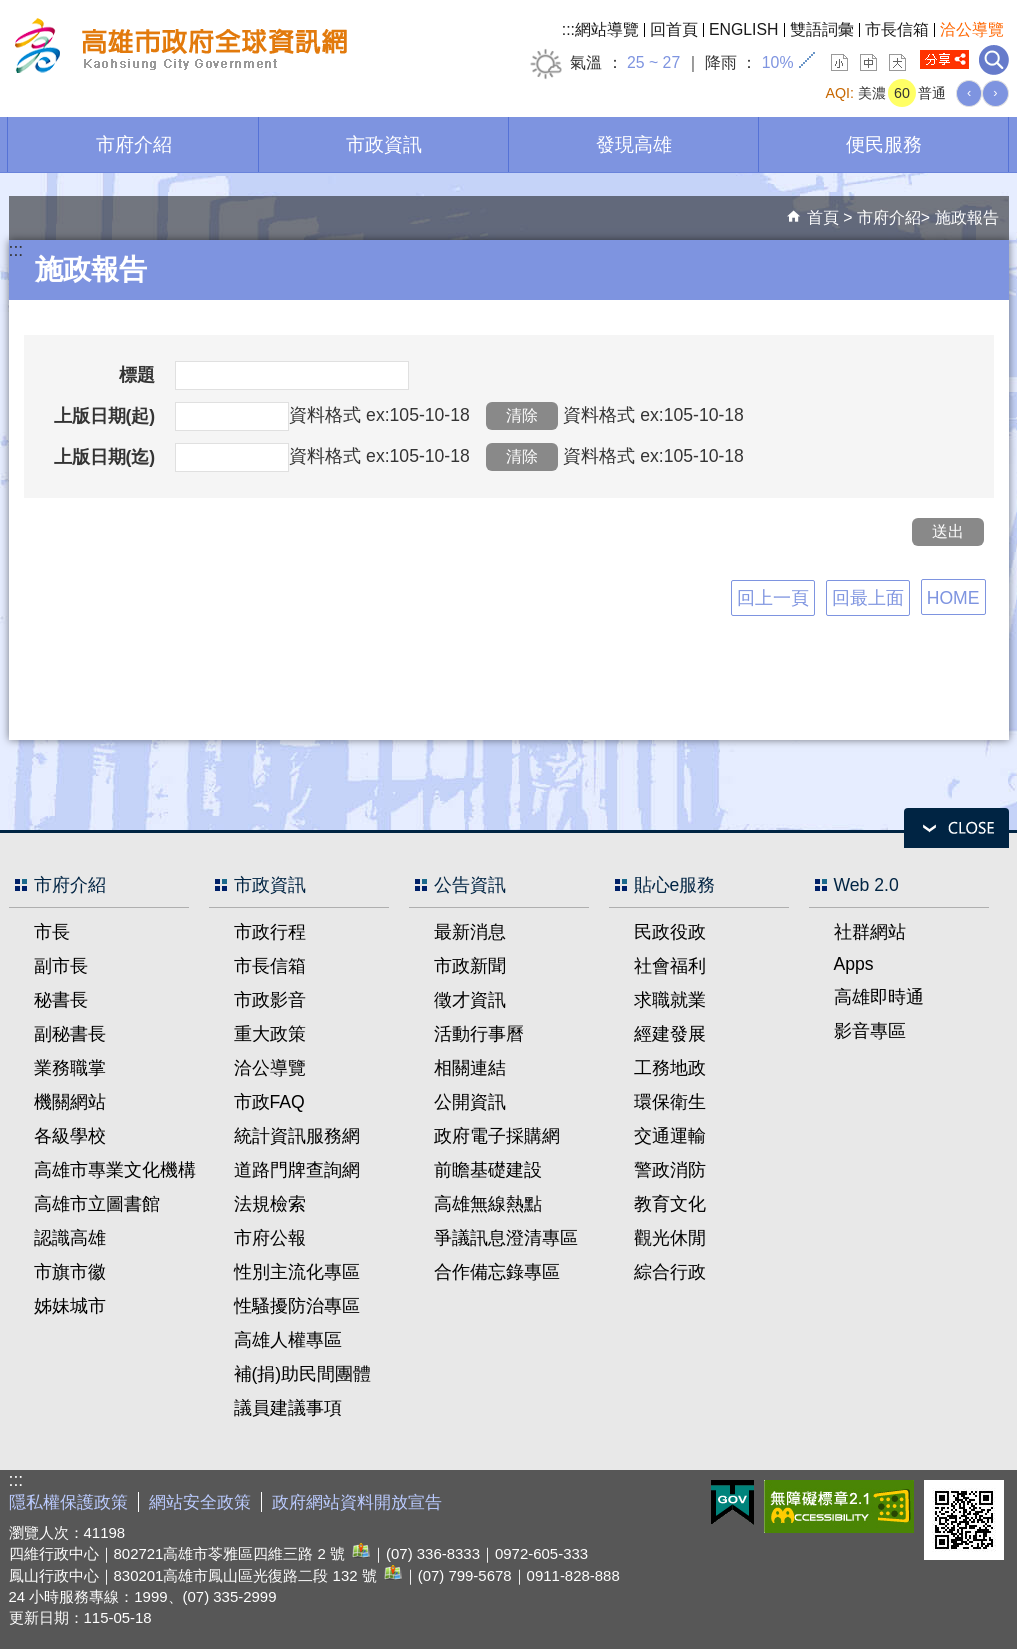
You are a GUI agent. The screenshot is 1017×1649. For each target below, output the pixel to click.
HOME (953, 598)
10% (778, 62)
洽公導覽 (972, 29)
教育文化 (670, 1204)
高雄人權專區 (288, 1340)
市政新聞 (470, 966)
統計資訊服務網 (297, 1136)
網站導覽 (607, 29)
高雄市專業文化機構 (115, 1170)
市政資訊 (384, 144)
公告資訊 (470, 885)
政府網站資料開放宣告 (357, 1502)
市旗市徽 (70, 1272)
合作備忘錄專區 (497, 1272)
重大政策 (270, 1034)
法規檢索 (270, 1204)
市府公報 (270, 1238)
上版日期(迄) (105, 457)
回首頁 (674, 29)
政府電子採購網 (497, 1136)
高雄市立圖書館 (97, 1204)
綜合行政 (670, 1272)
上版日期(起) (105, 416)
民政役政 (670, 932)
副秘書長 (70, 1034)
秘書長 (61, 1000)
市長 (52, 932)
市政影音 (270, 1000)
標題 (137, 375)
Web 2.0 (866, 885)
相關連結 (470, 1068)
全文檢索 (994, 60)
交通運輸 (670, 1136)
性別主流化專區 (297, 1272)
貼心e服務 (675, 885)
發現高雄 (634, 144)
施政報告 (967, 217)
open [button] (956, 828)
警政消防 (670, 1170)
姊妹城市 (70, 1306)
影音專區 (870, 1031)
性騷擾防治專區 (297, 1306)
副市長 (61, 966)
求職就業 (670, 1000)
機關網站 (70, 1102)
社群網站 (870, 932)
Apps (854, 964)
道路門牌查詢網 (297, 1170)
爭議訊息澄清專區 (506, 1238)
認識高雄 (70, 1238)
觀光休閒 (670, 1238)
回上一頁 (773, 598)
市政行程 (270, 932)
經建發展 (670, 1034)
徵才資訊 (470, 1000)
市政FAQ (269, 1102)
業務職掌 (70, 1068)
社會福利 (670, 966)
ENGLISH (744, 29)
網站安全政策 (200, 1502)
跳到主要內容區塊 (10, 10)
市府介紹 (134, 144)
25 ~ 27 (653, 62)
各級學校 (70, 1136)
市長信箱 (897, 29)
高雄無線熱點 (488, 1204)
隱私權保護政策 (68, 1502)
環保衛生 (670, 1102)
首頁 (823, 217)
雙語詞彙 (822, 29)
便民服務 (884, 144)
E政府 (732, 1502)
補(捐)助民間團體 (303, 1374)
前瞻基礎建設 (488, 1170)
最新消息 (470, 932)
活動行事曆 (479, 1034)
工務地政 (670, 1068)
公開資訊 (470, 1102)
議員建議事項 (288, 1408)
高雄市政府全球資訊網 (178, 48)
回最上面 (868, 598)
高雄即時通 (879, 997)
